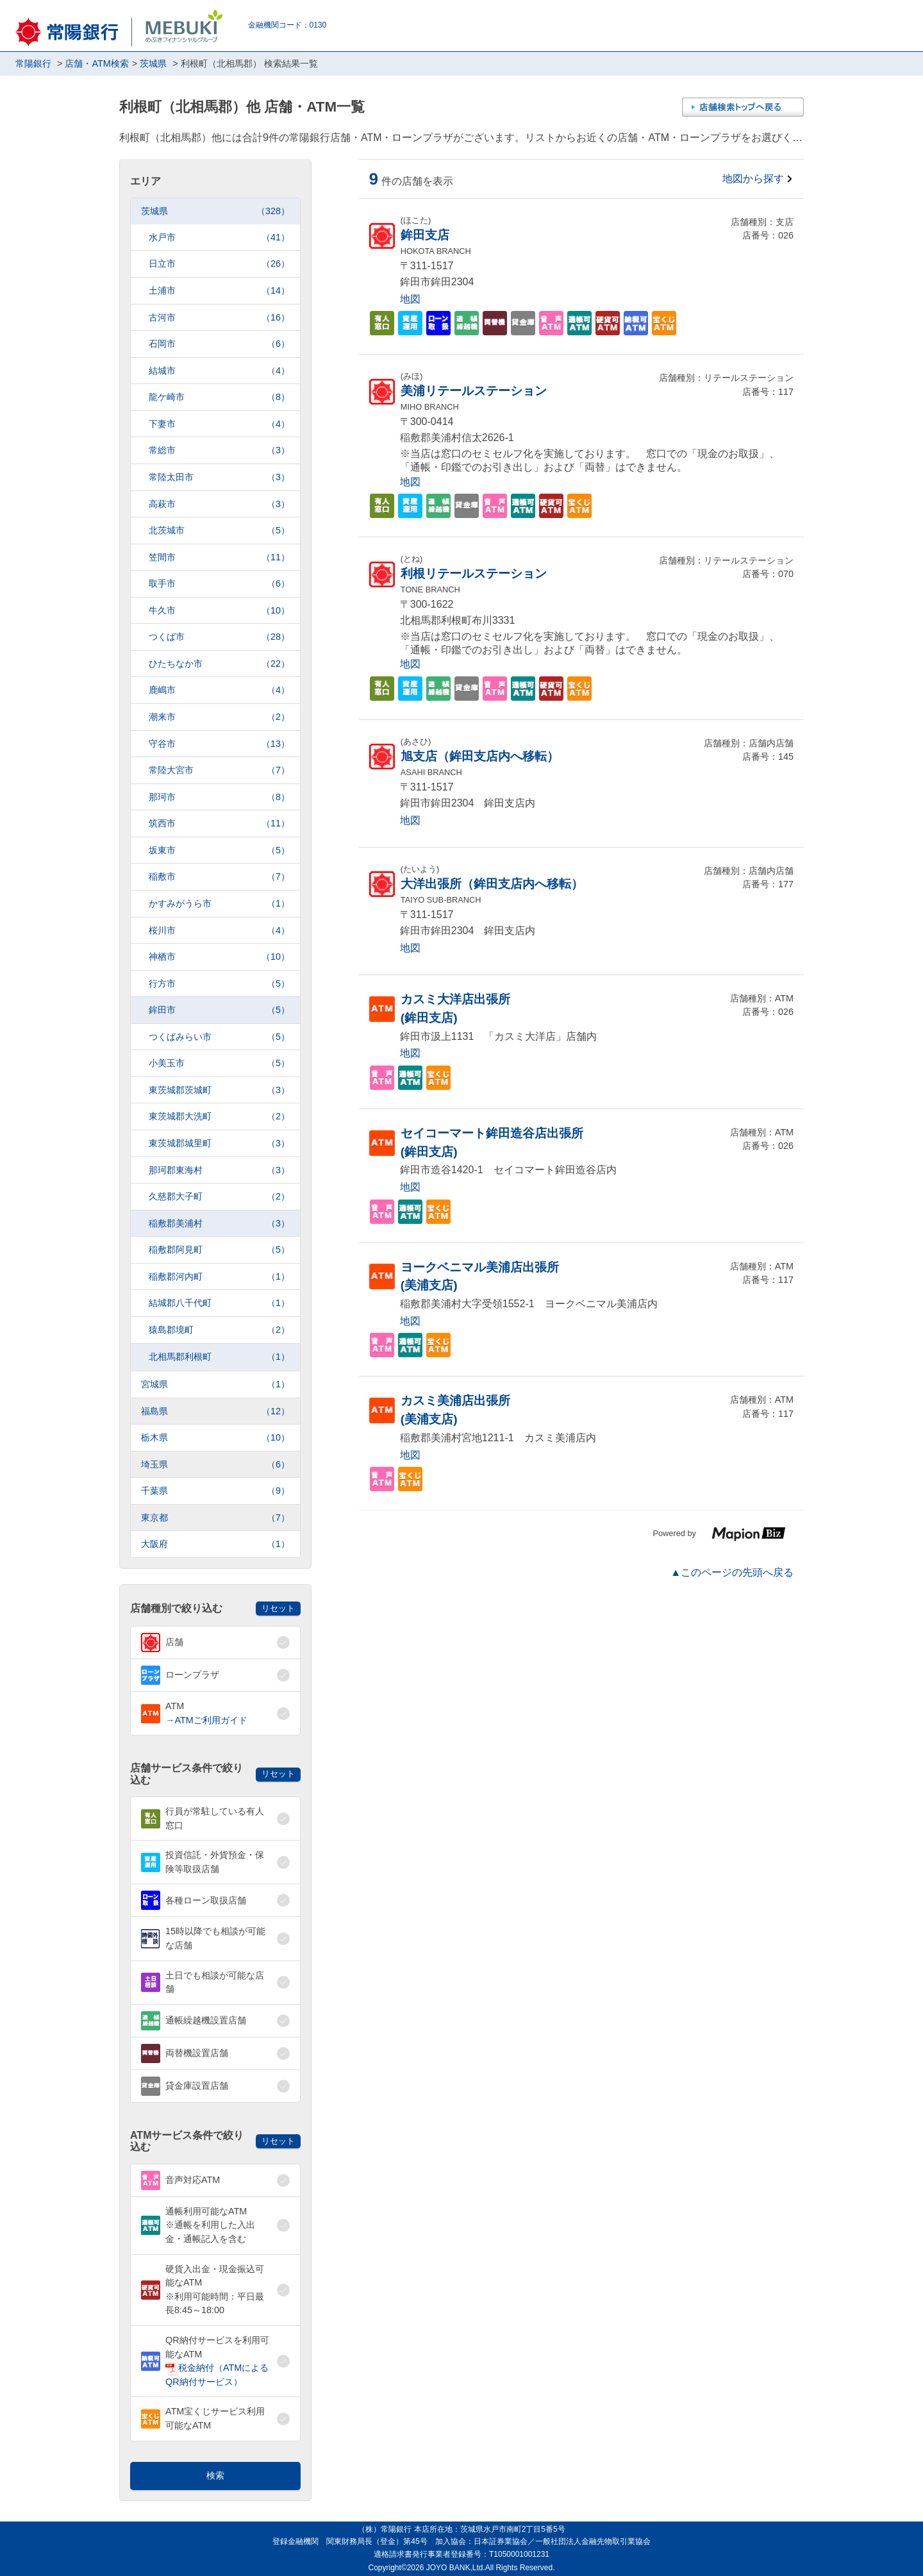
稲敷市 (219, 876)
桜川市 (219, 930)
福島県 (215, 1411)
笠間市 (219, 557)
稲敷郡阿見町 (219, 1249)
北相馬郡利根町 (219, 1356)
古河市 (219, 317)
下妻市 (219, 424)
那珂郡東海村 (219, 1170)
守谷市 (219, 744)
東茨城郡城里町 (219, 1143)
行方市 (219, 983)
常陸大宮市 (219, 770)
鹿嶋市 (219, 690)
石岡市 (219, 344)
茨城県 (215, 211)
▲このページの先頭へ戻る (732, 1572)
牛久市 (219, 610)
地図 (410, 299)
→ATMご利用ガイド (206, 1720)
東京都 (215, 1517)
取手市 (219, 583)
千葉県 (215, 1490)
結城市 (219, 370)
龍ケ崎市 (219, 397)
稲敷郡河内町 (219, 1276)
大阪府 (215, 1544)
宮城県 (215, 1384)
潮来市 (219, 717)
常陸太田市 (219, 477)
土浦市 (219, 290)
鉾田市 (219, 1010)
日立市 (219, 263)
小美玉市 (219, 1063)
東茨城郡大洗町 (219, 1116)
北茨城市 (219, 530)
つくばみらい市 (219, 1037)
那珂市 (219, 797)
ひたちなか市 (219, 663)
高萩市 (219, 504)
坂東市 (219, 850)
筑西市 (219, 823)
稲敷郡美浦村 (219, 1223)
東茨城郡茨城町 (219, 1090)
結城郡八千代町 (219, 1303)
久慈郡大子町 (219, 1196)
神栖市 (219, 956)
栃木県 (215, 1437)
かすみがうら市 (219, 903)
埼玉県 (215, 1464)
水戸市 (219, 237)
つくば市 (219, 636)
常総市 (219, 450)
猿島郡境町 (219, 1330)
